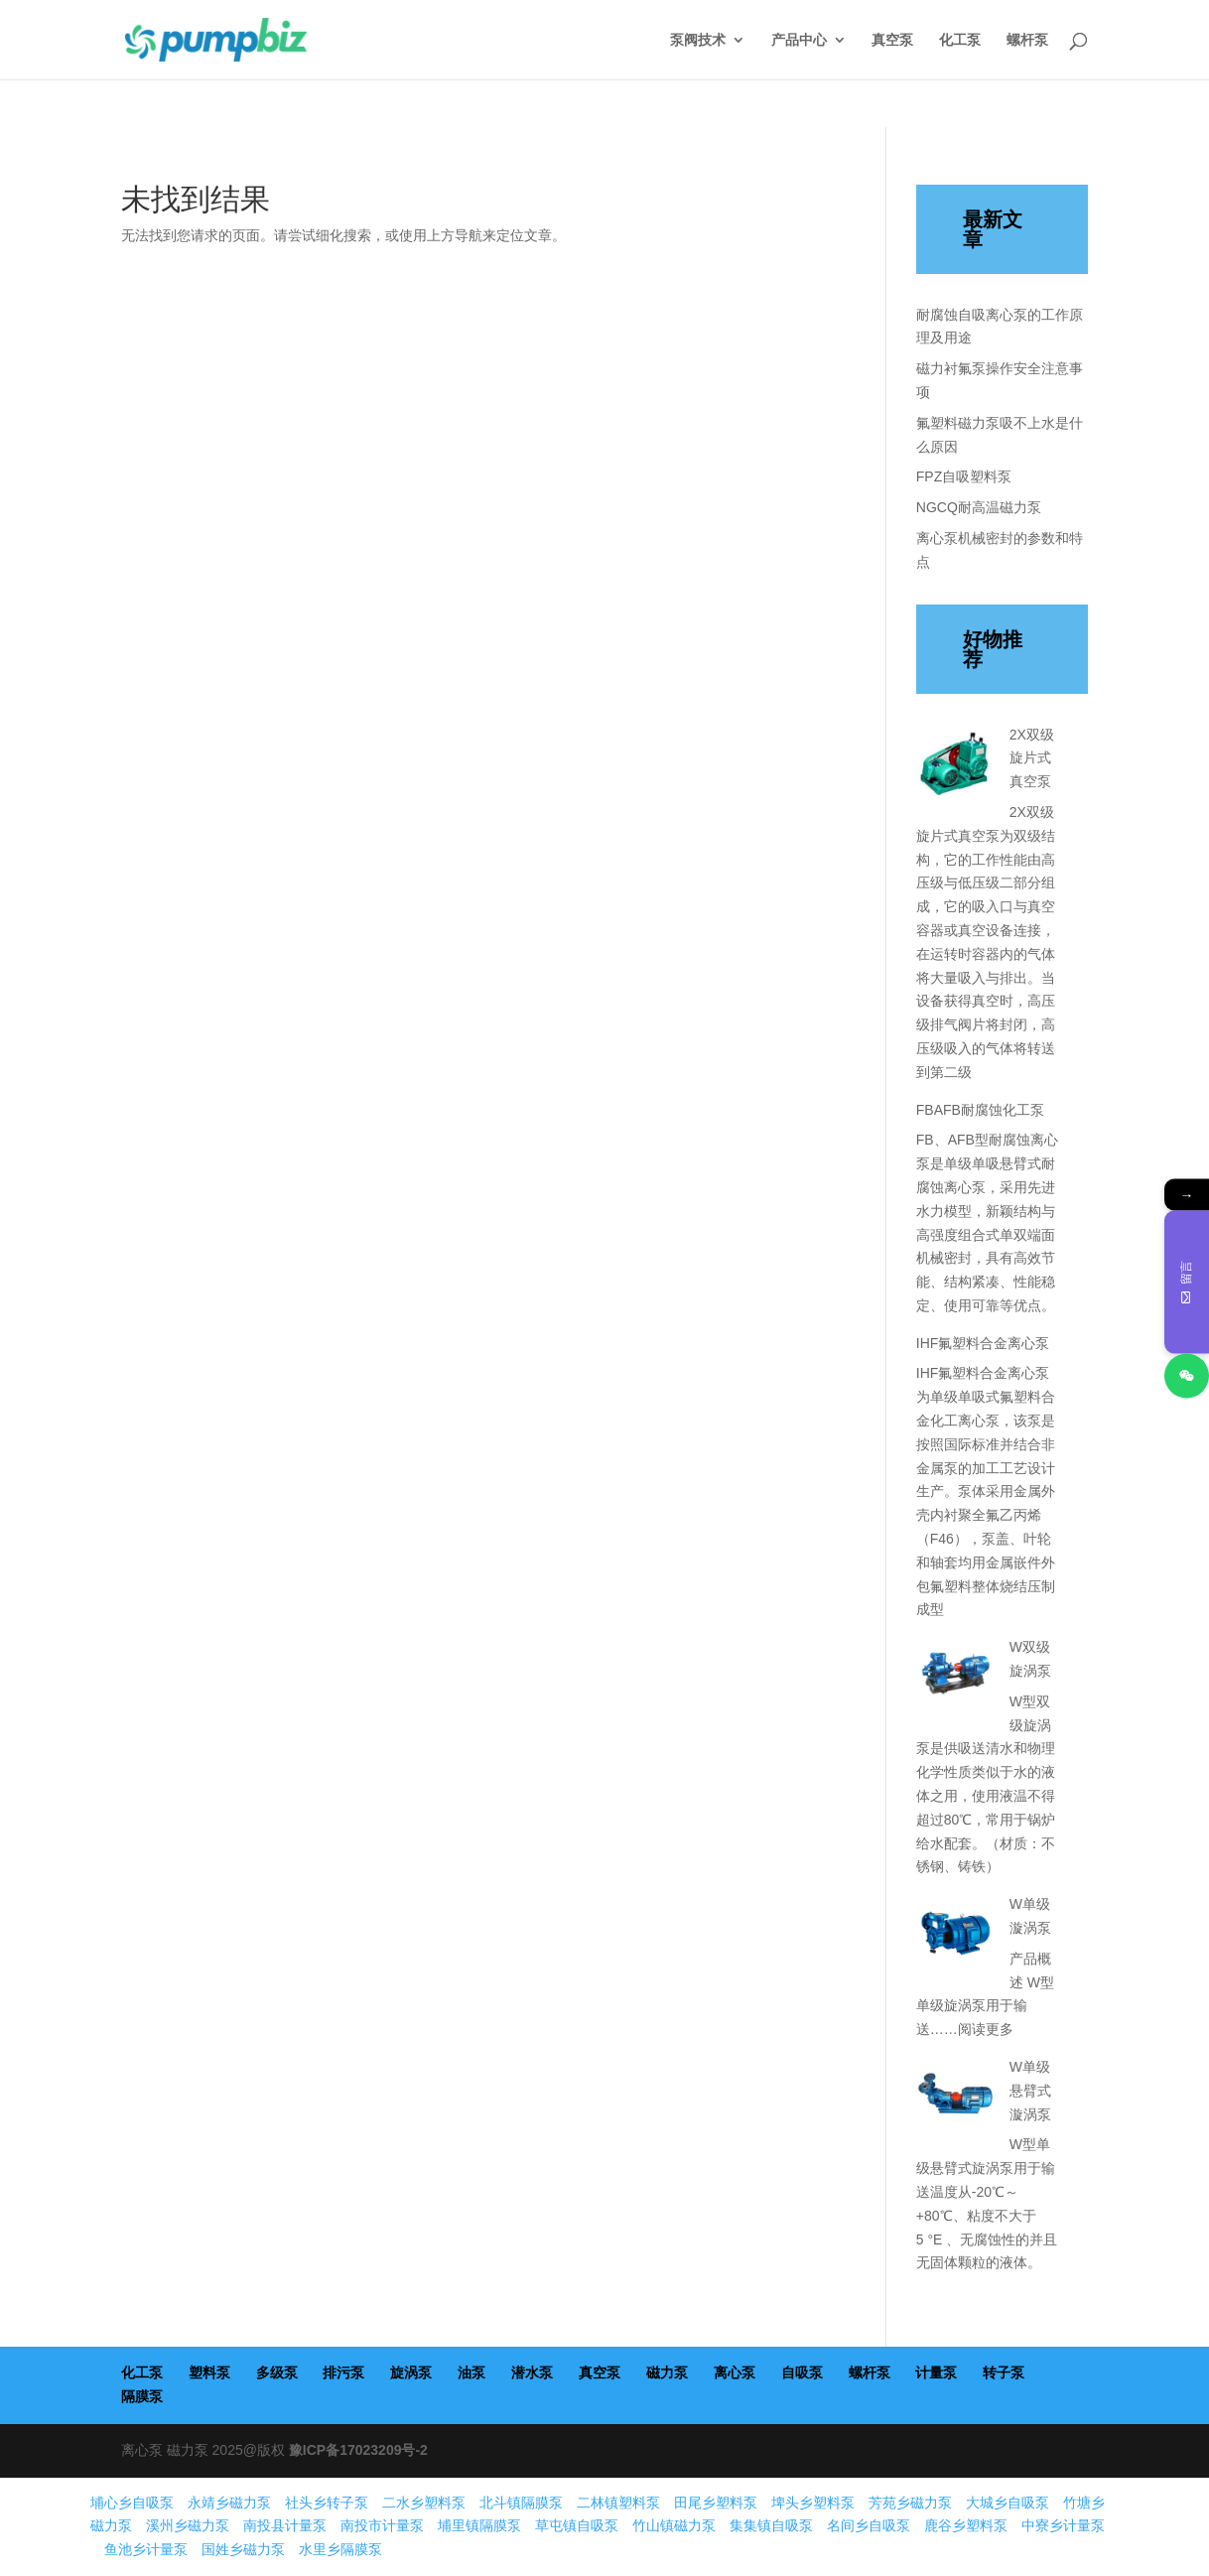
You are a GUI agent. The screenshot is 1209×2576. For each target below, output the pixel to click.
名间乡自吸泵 (868, 2525)
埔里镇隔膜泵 (479, 2525)
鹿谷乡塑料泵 (966, 2525)
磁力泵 (667, 2372)
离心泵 (734, 2372)
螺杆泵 (1027, 40)
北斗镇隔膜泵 (521, 2502)
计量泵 (936, 2372)
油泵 (471, 2372)
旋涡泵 (411, 2372)
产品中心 (799, 40)
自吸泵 (802, 2372)
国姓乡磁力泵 (243, 2549)
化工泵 (960, 40)
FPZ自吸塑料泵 (963, 476)
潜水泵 (532, 2372)
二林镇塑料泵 (618, 2502)
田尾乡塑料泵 (715, 2502)
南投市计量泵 (382, 2525)
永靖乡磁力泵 (229, 2502)
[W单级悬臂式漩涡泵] (956, 2099)
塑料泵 (209, 2372)
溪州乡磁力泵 (187, 2525)
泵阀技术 (698, 40)
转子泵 (1003, 2372)
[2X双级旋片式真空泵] (956, 767)
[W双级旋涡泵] (956, 1679)
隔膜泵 (142, 2396)
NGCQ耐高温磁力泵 (978, 507)
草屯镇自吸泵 (576, 2525)
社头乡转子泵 (326, 2502)
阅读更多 (985, 2029)
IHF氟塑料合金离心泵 (983, 1343)
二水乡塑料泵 (424, 2502)
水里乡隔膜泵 (340, 2549)
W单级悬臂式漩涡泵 (1030, 2090)
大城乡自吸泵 (1007, 2502)
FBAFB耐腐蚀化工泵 (980, 1110)
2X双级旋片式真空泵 (1031, 758)
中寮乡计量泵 (1063, 2525)
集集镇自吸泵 (771, 2525)
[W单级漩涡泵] (956, 1936)
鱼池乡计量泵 (146, 2549)
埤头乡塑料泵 (813, 2502)
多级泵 (277, 2372)
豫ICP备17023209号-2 (358, 2450)
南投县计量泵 (285, 2525)
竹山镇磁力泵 (674, 2525)
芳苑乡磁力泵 (910, 2502)
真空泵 (892, 40)
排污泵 (343, 2372)
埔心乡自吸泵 (132, 2502)
